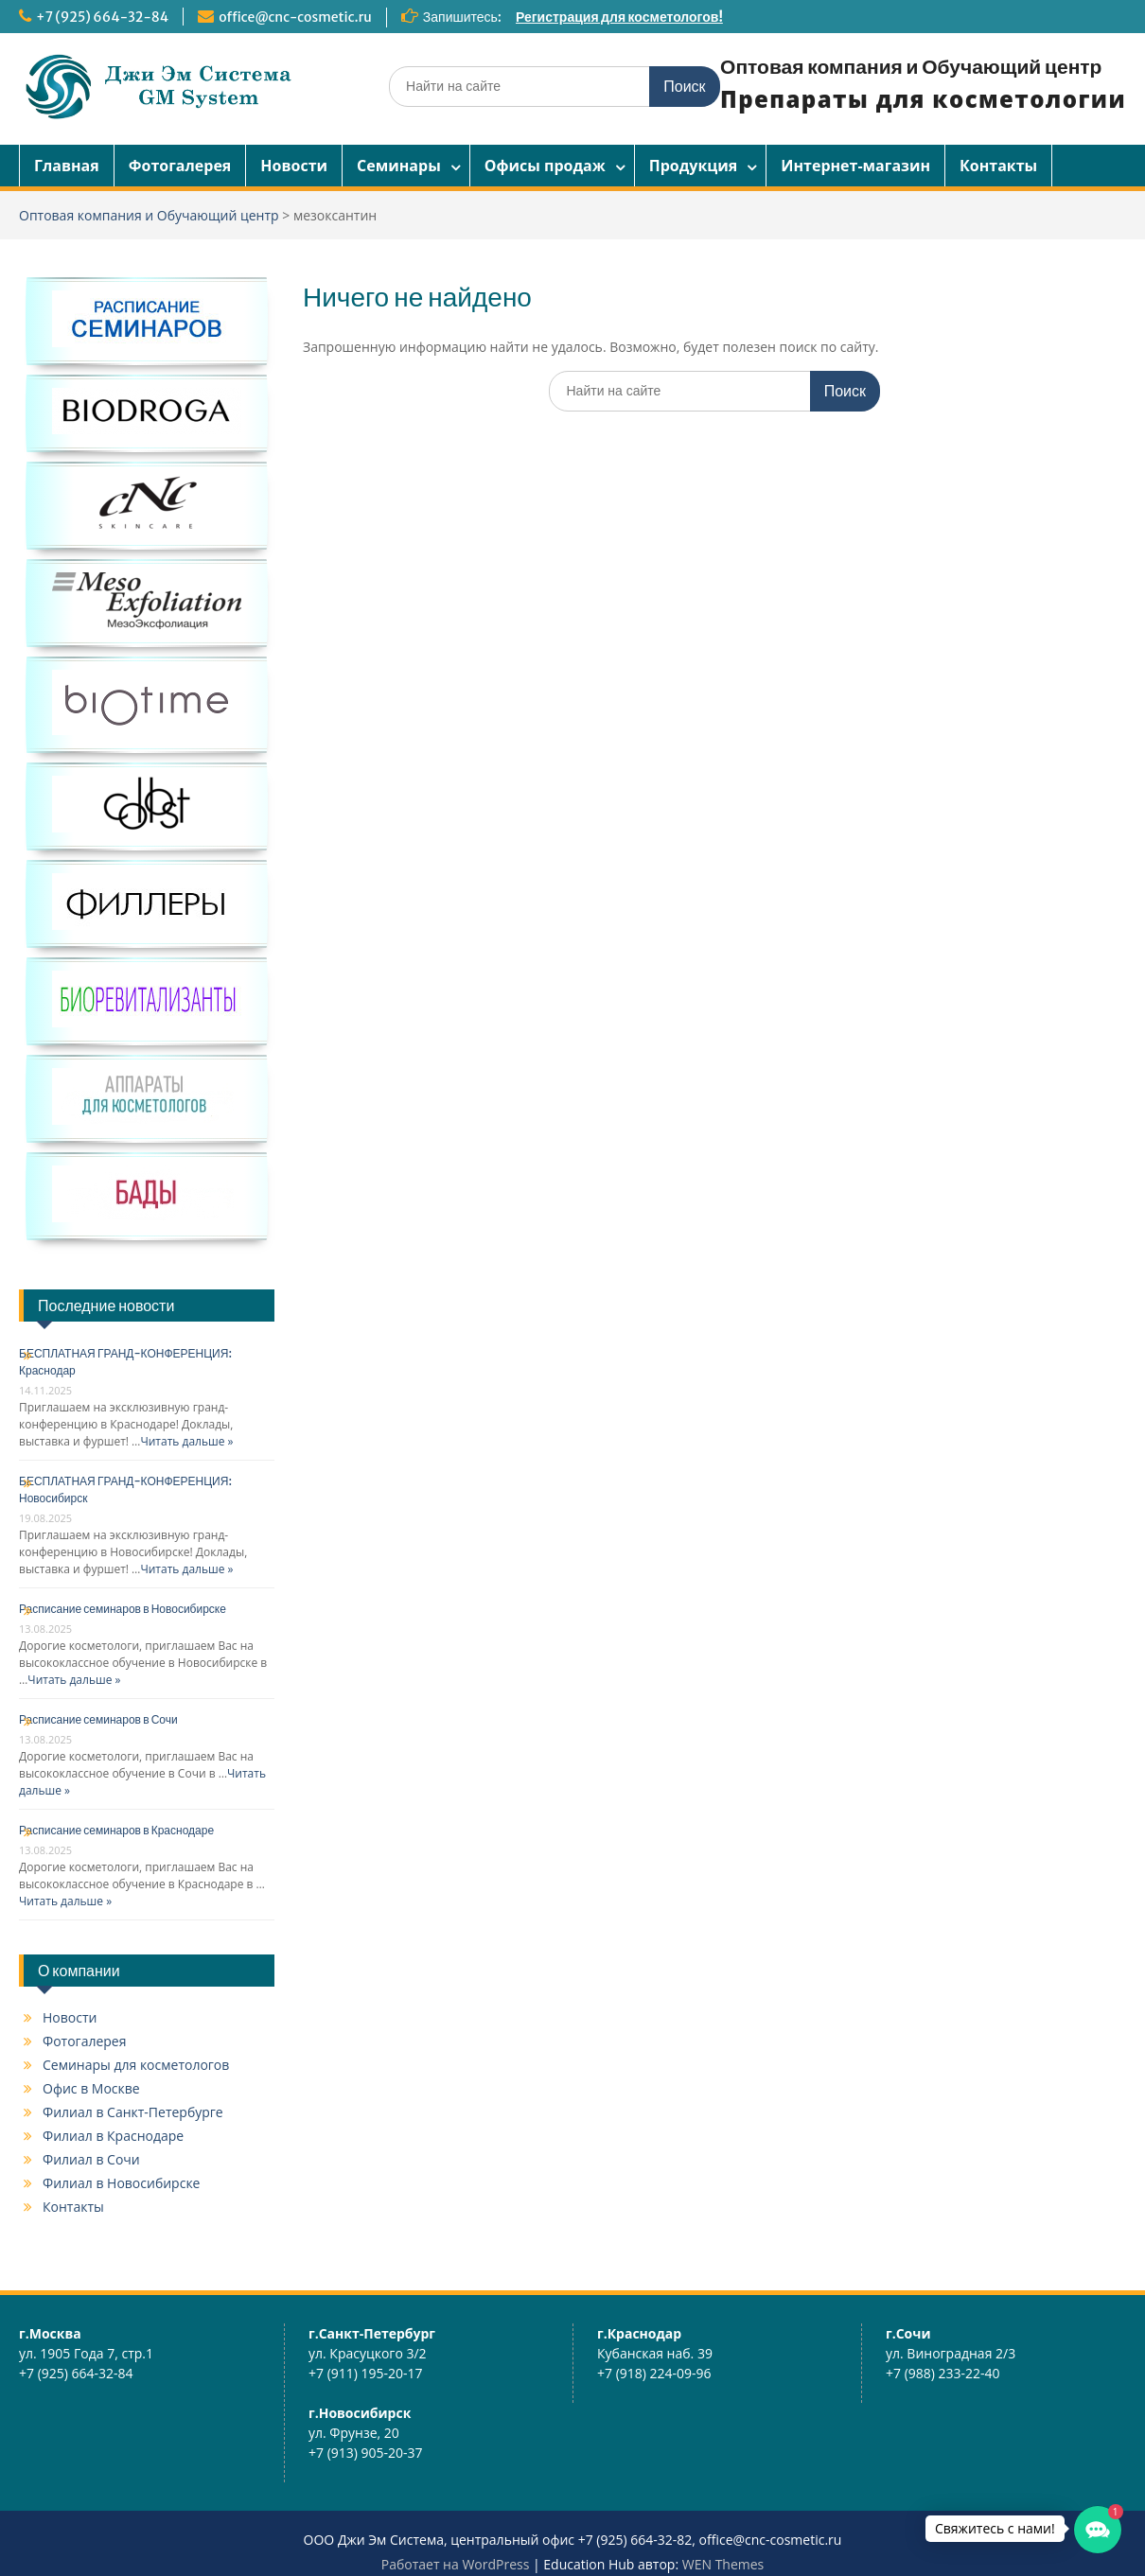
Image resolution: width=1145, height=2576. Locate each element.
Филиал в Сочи (91, 2159)
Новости (293, 165)
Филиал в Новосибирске (121, 2183)
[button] (1097, 2529)
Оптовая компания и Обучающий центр (910, 66)
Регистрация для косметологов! (619, 17)
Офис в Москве (91, 2088)
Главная (66, 165)
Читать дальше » (186, 1441)
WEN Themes (723, 2564)
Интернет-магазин (855, 165)
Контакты (998, 165)
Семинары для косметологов (136, 2065)
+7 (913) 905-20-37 (365, 2453)
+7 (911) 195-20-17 (365, 2373)
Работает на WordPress (455, 2564)
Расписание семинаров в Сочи (98, 1719)
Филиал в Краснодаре (113, 2136)
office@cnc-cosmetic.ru (295, 17)
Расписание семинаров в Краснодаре (116, 1830)
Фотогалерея (180, 165)
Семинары (399, 165)
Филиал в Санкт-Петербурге (133, 2112)
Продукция (693, 165)
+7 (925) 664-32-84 (102, 17)
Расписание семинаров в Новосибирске (122, 1609)
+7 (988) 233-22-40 (943, 2373)
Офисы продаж (545, 165)
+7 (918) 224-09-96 (654, 2373)
